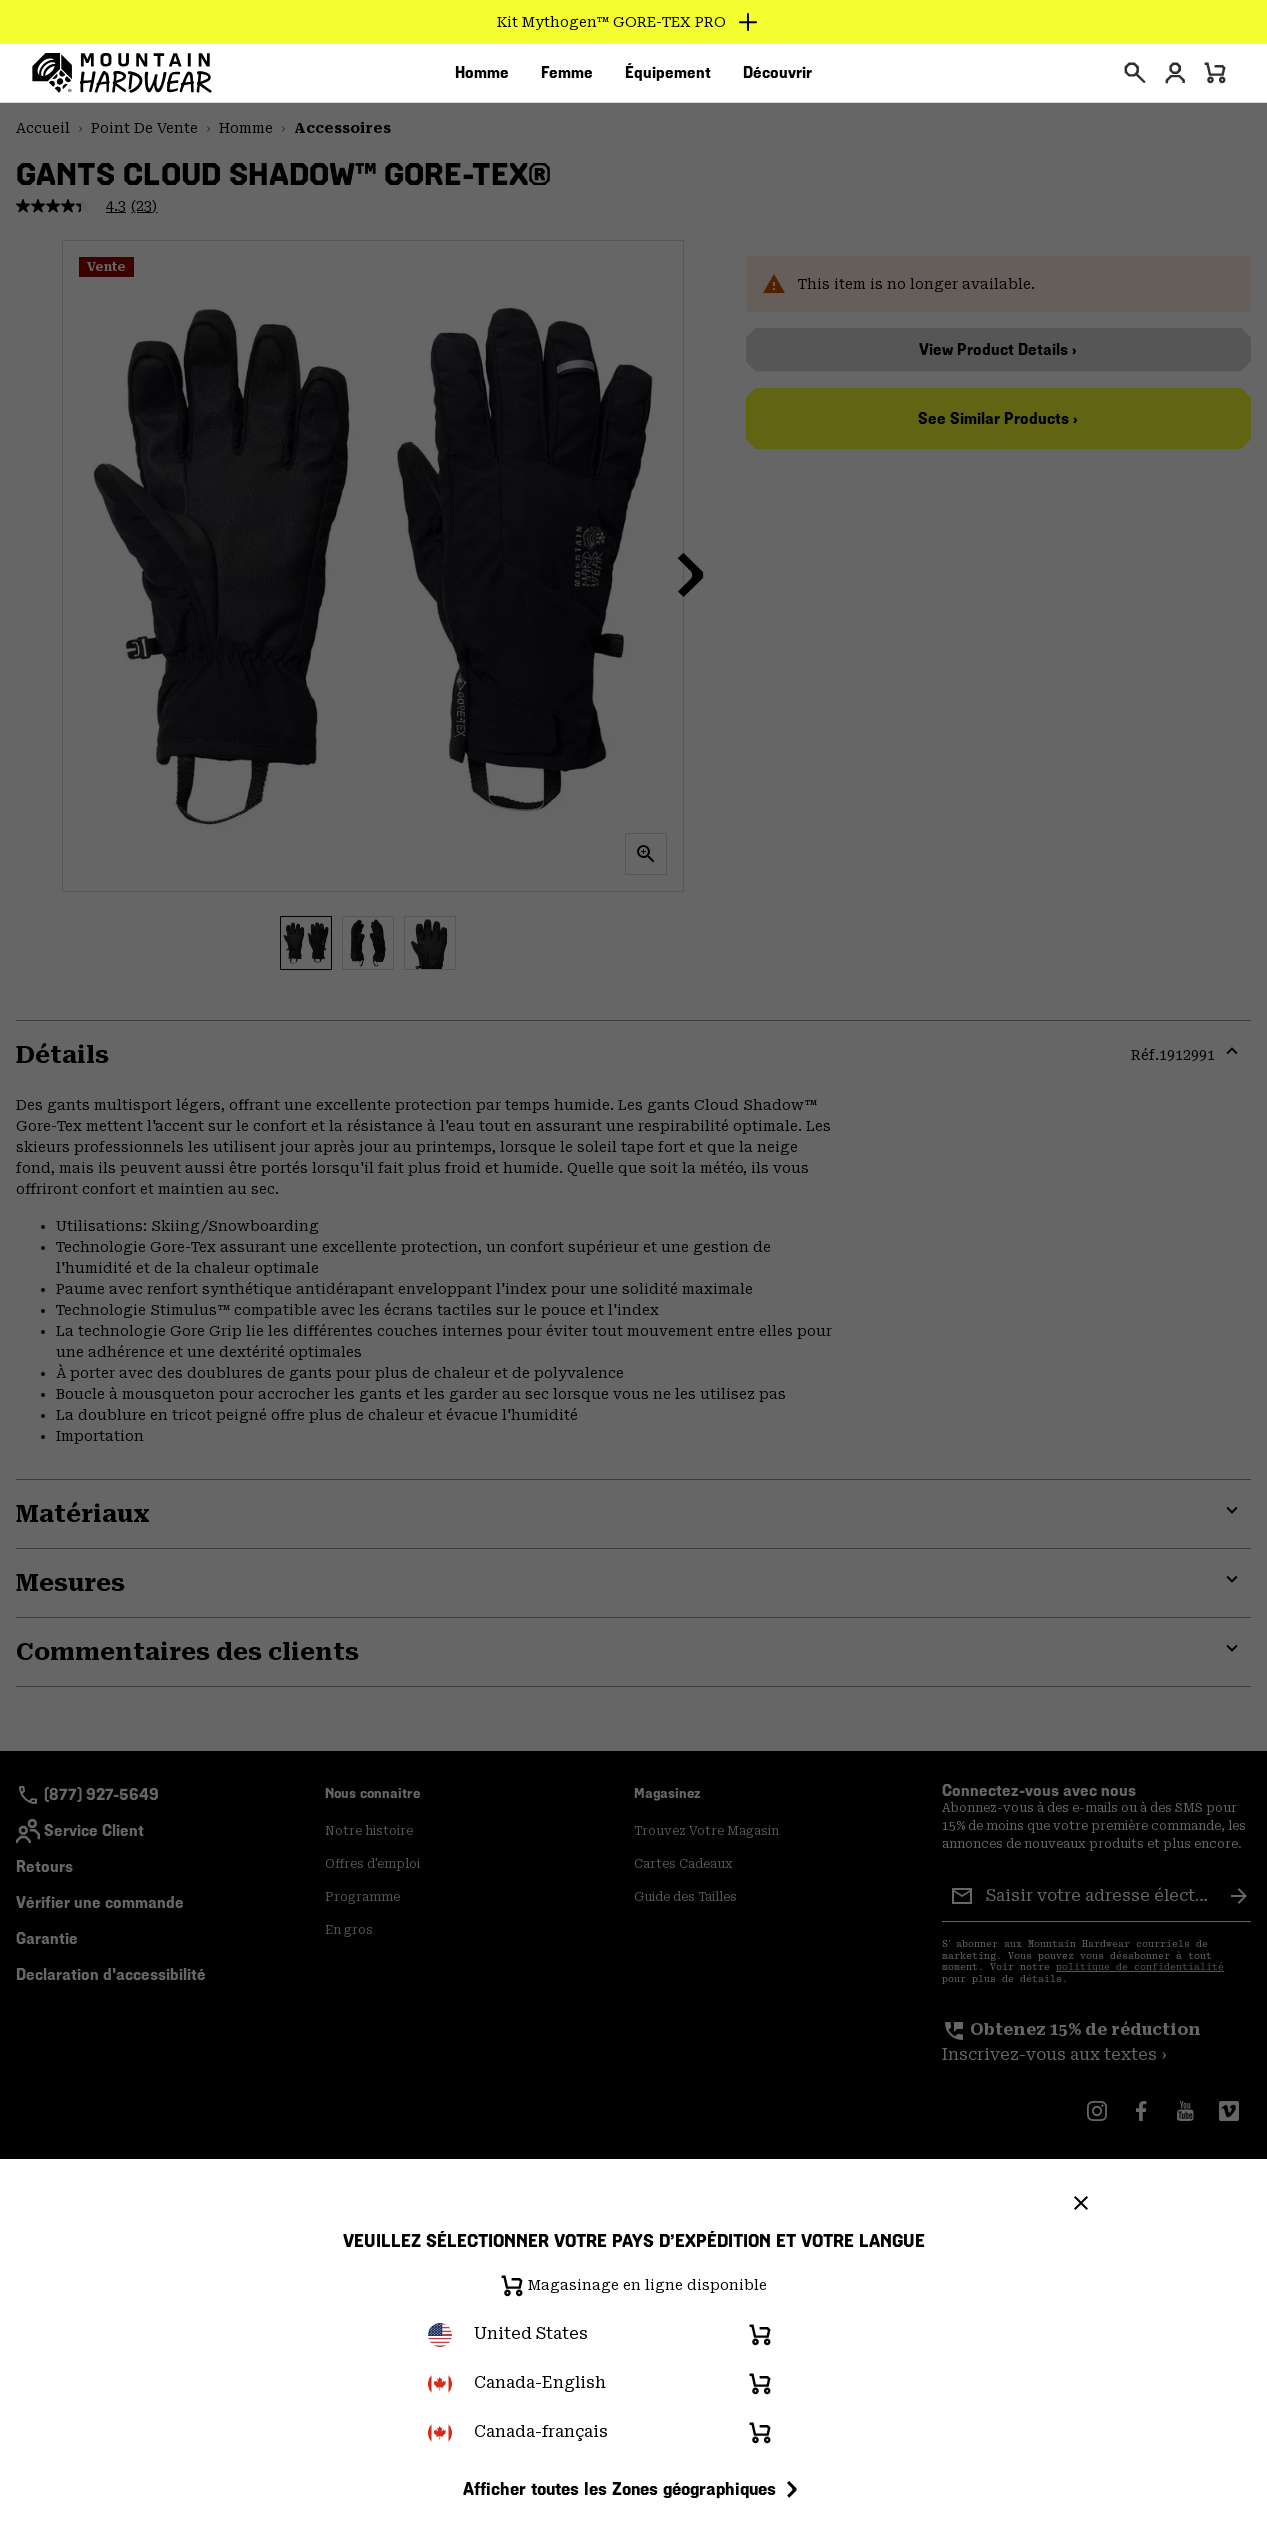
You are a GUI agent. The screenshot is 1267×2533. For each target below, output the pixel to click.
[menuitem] (482, 79)
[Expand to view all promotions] (633, 22)
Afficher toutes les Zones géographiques (633, 2489)
